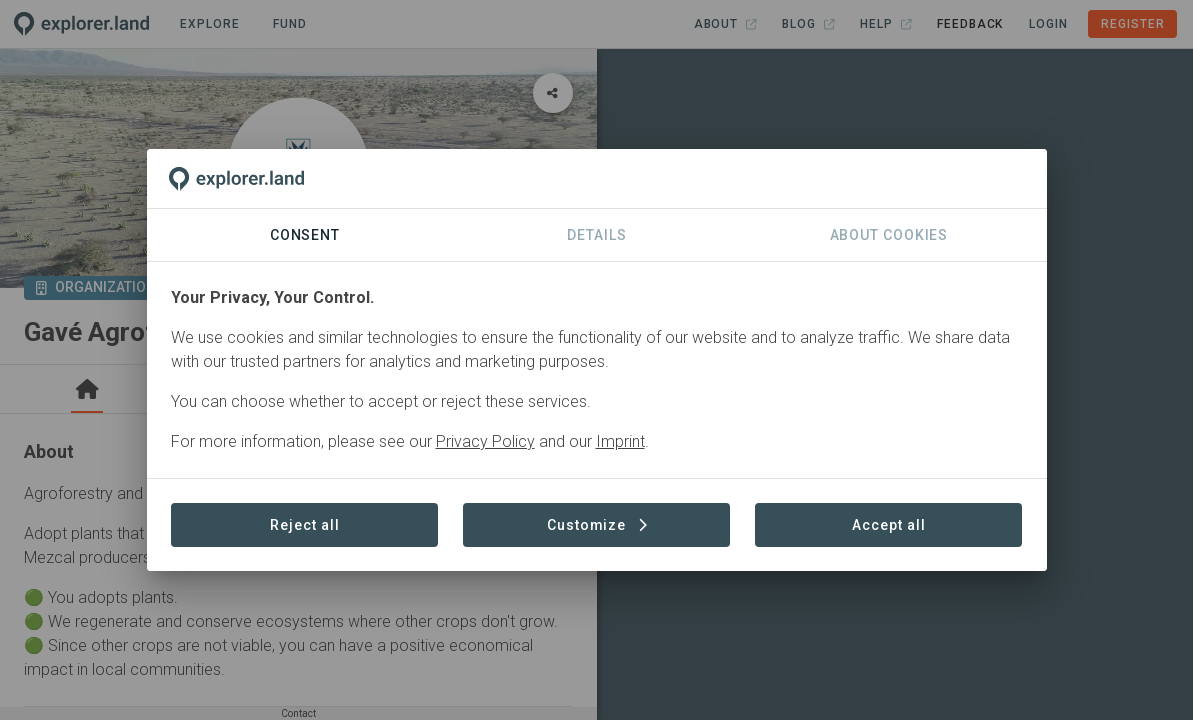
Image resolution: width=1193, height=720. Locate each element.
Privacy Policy (485, 441)
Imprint (620, 441)
